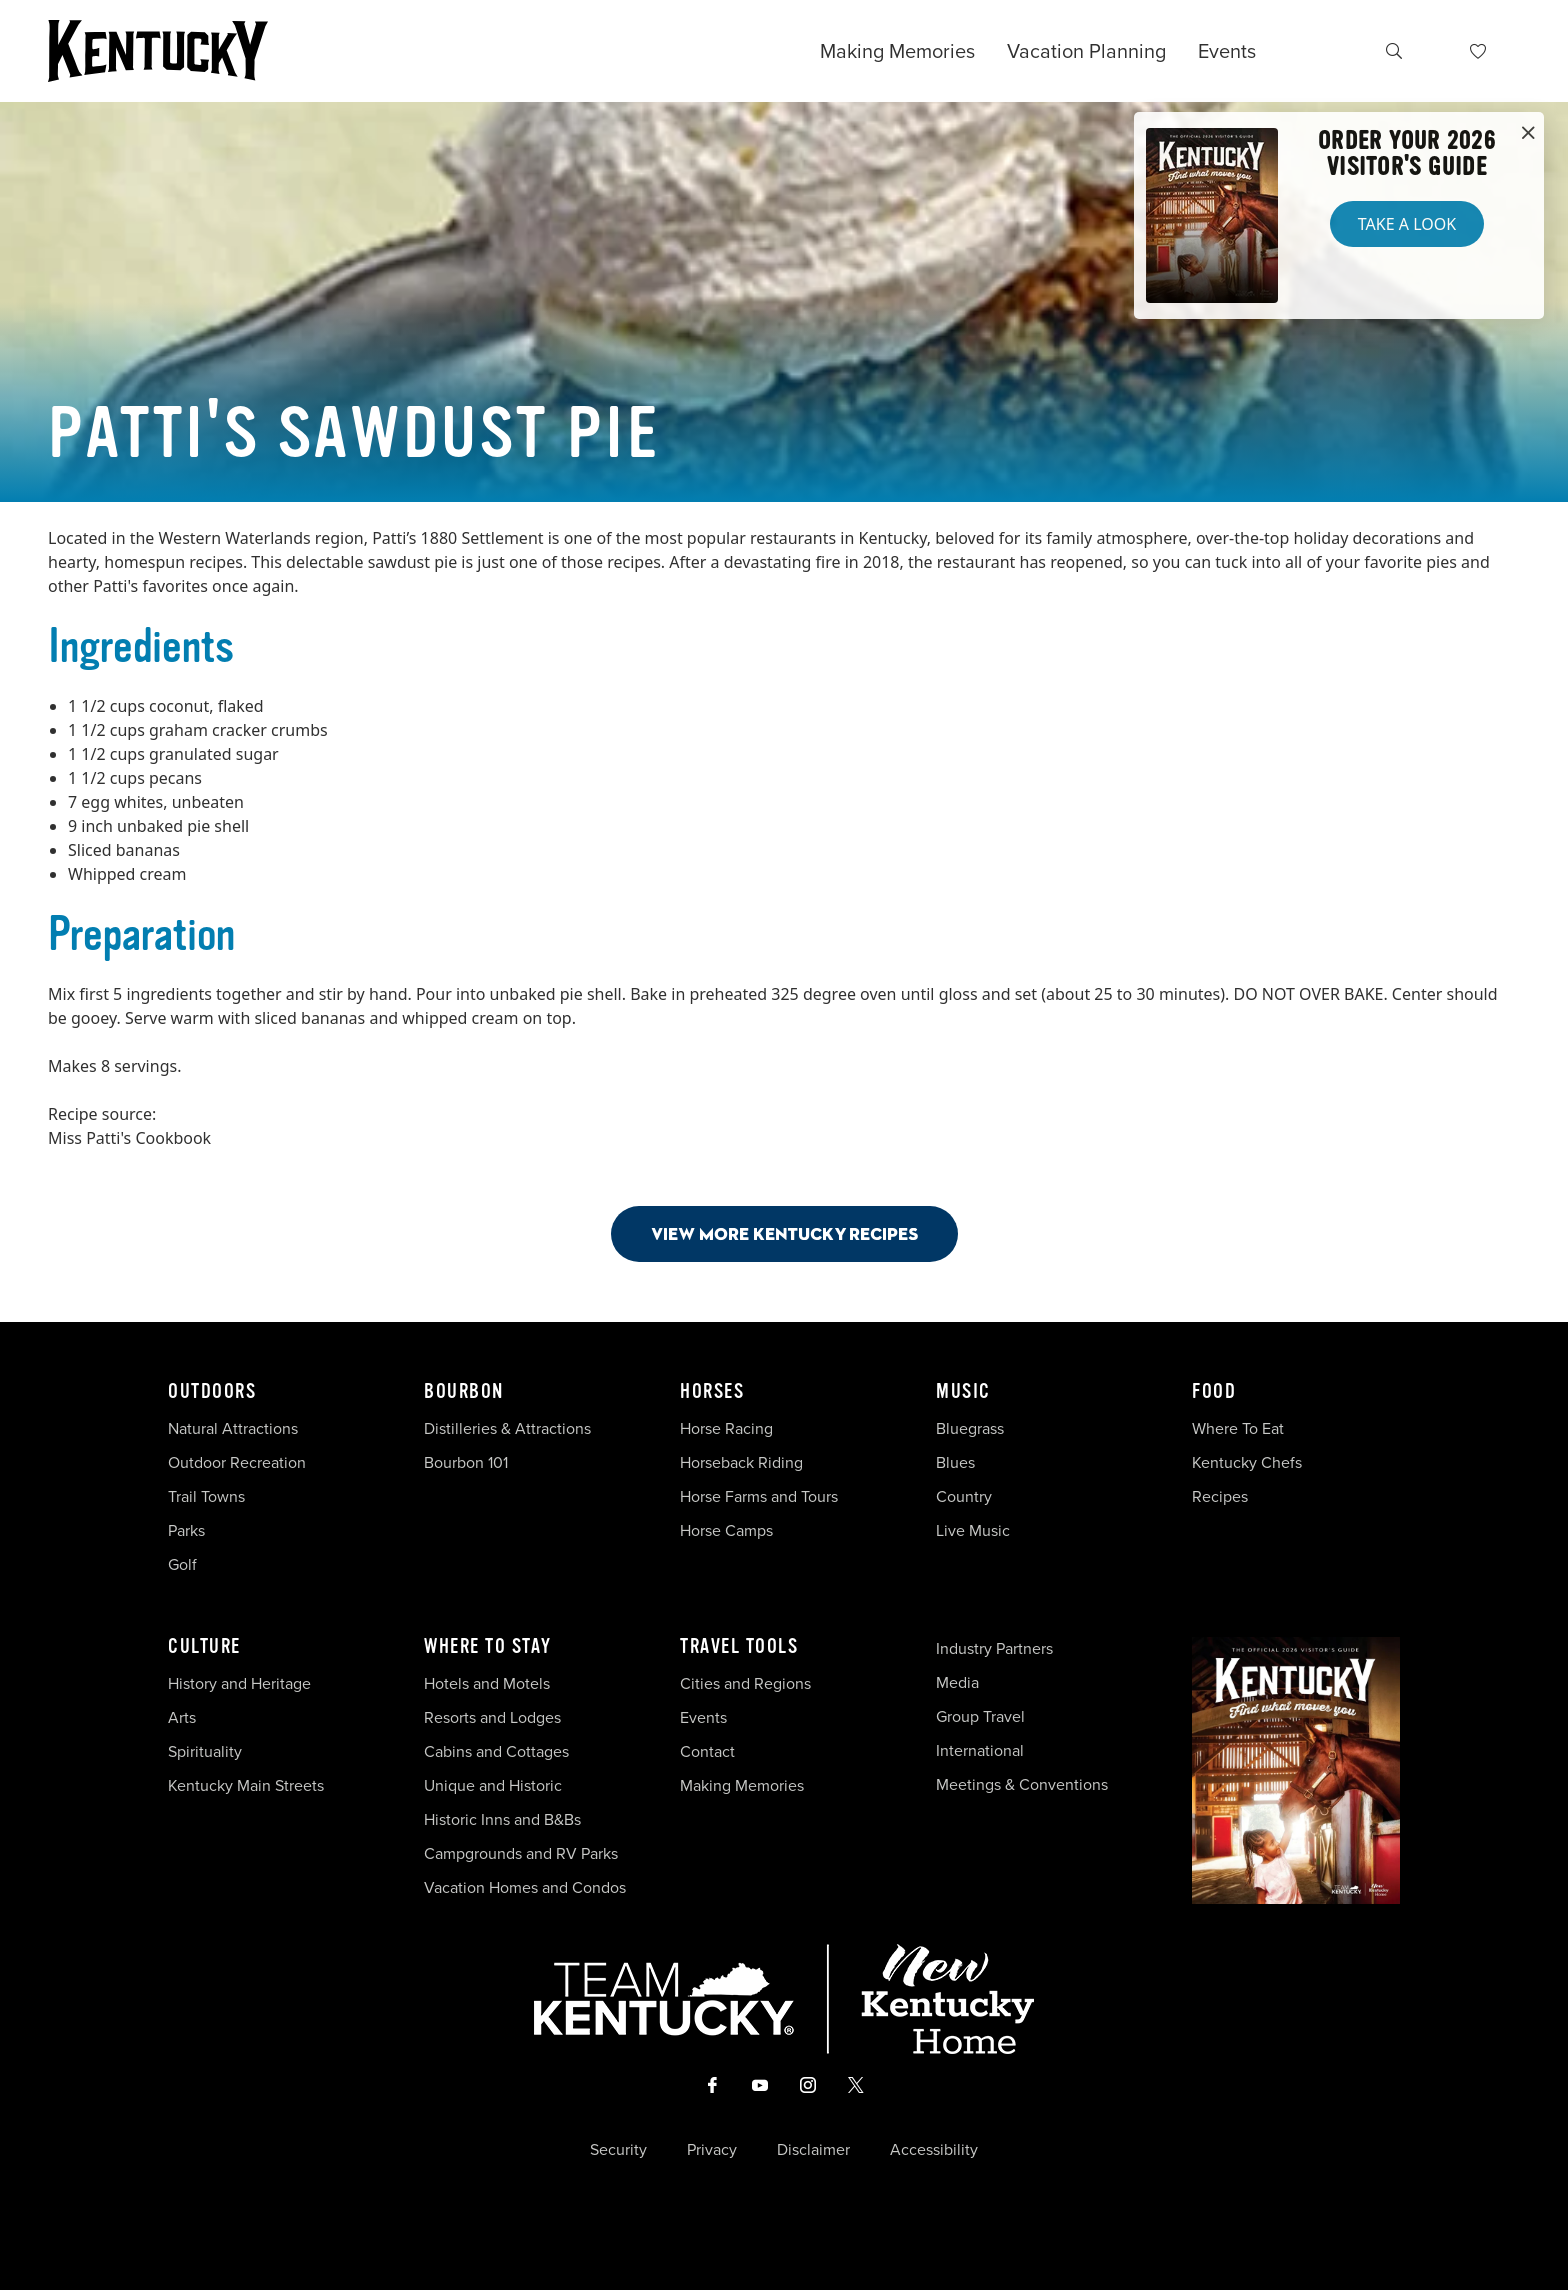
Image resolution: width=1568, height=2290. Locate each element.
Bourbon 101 (466, 1462)
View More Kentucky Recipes (784, 1233)
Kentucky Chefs (1247, 1462)
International (980, 1750)
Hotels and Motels (487, 1683)
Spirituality (207, 1751)
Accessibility (934, 2150)
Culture (204, 1647)
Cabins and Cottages (496, 1751)
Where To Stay (488, 1647)
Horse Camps (726, 1530)
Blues (955, 1462)
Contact (707, 1751)
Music (963, 1392)
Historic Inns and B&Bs (502, 1819)
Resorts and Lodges (492, 1717)
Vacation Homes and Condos (525, 1887)
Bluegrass (970, 1428)
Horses (712, 1392)
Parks (186, 1530)
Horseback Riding (741, 1462)
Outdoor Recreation (237, 1462)
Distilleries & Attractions (507, 1428)
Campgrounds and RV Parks (521, 1853)
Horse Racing (726, 1428)
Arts (182, 1717)
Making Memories (897, 51)
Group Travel (980, 1716)
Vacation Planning (1086, 51)
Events (1227, 51)
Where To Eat (1238, 1428)
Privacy (712, 2150)
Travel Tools (739, 1647)
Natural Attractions (233, 1428)
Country (964, 1496)
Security (618, 2150)
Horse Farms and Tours (759, 1496)
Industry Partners (994, 1648)
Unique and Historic (493, 1785)
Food (1214, 1392)
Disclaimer (813, 2150)
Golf (182, 1564)
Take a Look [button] (1407, 224)
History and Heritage (241, 1683)
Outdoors (212, 1392)
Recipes (1222, 1496)
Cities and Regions (745, 1683)
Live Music (973, 1530)
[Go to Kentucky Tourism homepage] (158, 51)
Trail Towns (206, 1496)
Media (957, 1682)
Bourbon (464, 1392)
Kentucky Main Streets (246, 1785)
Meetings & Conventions (1022, 1784)
